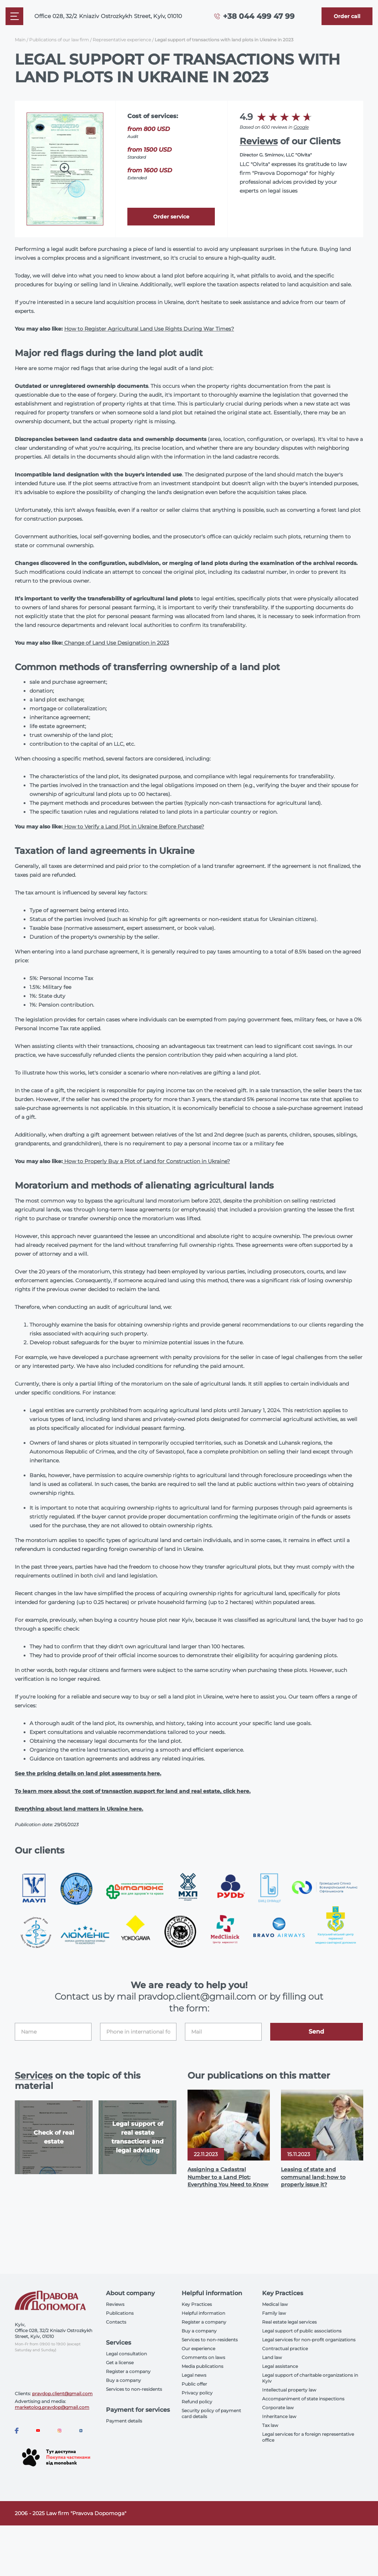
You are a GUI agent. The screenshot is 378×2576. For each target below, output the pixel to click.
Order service (171, 216)
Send (316, 2031)
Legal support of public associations (301, 2331)
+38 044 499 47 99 (259, 16)
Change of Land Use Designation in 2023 (116, 642)
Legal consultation (126, 2353)
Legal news (194, 2375)
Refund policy (197, 2401)
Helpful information (203, 2313)
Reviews (259, 141)
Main (20, 39)
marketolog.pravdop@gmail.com (52, 2407)
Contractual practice (285, 2348)
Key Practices (197, 2304)
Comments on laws (203, 2357)
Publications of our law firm (59, 39)
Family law (274, 2313)
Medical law (275, 2304)
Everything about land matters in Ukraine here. (79, 1809)
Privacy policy (197, 2393)
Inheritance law (279, 2416)
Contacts (116, 2322)
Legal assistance (280, 2366)
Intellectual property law (289, 2390)
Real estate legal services (289, 2322)
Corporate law (278, 2407)
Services (33, 2075)
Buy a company (123, 2380)
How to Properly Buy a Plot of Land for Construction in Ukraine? (146, 1161)
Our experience (198, 2348)
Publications (120, 2313)
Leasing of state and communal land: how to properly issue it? (313, 2176)
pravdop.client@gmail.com (62, 2393)
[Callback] (347, 16)
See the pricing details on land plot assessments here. (88, 1773)
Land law (272, 2357)
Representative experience (122, 39)
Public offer (194, 2384)
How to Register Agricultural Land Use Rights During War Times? (149, 328)
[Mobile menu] (14, 16)
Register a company (128, 2371)
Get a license (120, 2362)
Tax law (270, 2425)
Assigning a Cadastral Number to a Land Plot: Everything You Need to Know (228, 2176)
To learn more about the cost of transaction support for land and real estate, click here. (133, 1791)
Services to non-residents (134, 2389)
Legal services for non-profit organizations (308, 2339)
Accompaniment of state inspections (303, 2398)
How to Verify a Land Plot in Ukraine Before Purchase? (133, 826)
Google (301, 127)
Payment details (124, 2421)
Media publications (202, 2366)
